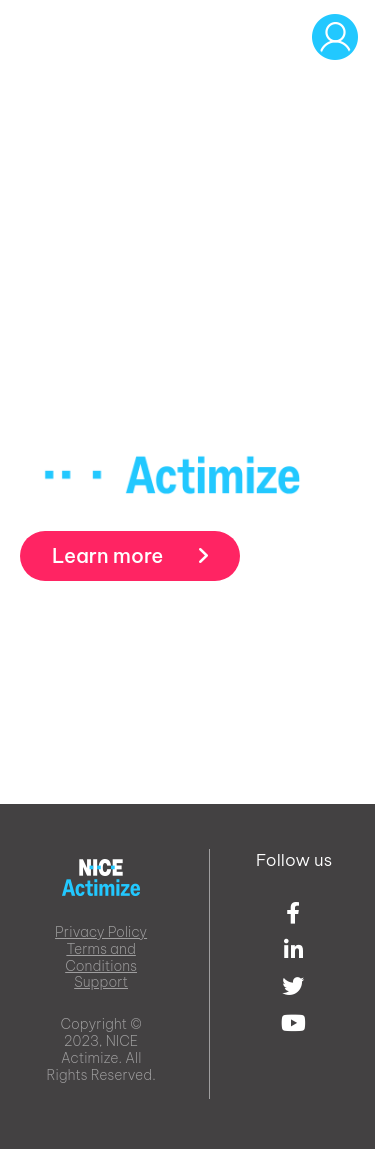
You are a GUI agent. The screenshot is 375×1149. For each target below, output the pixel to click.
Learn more (130, 555)
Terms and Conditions (101, 957)
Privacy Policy (101, 932)
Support (101, 982)
